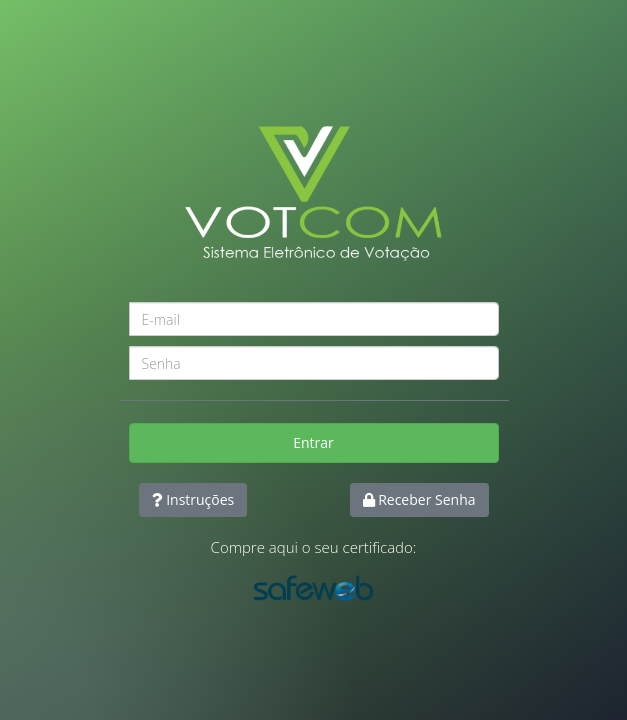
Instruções (193, 499)
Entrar (313, 442)
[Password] (314, 363)
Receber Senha (419, 499)
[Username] (314, 319)
